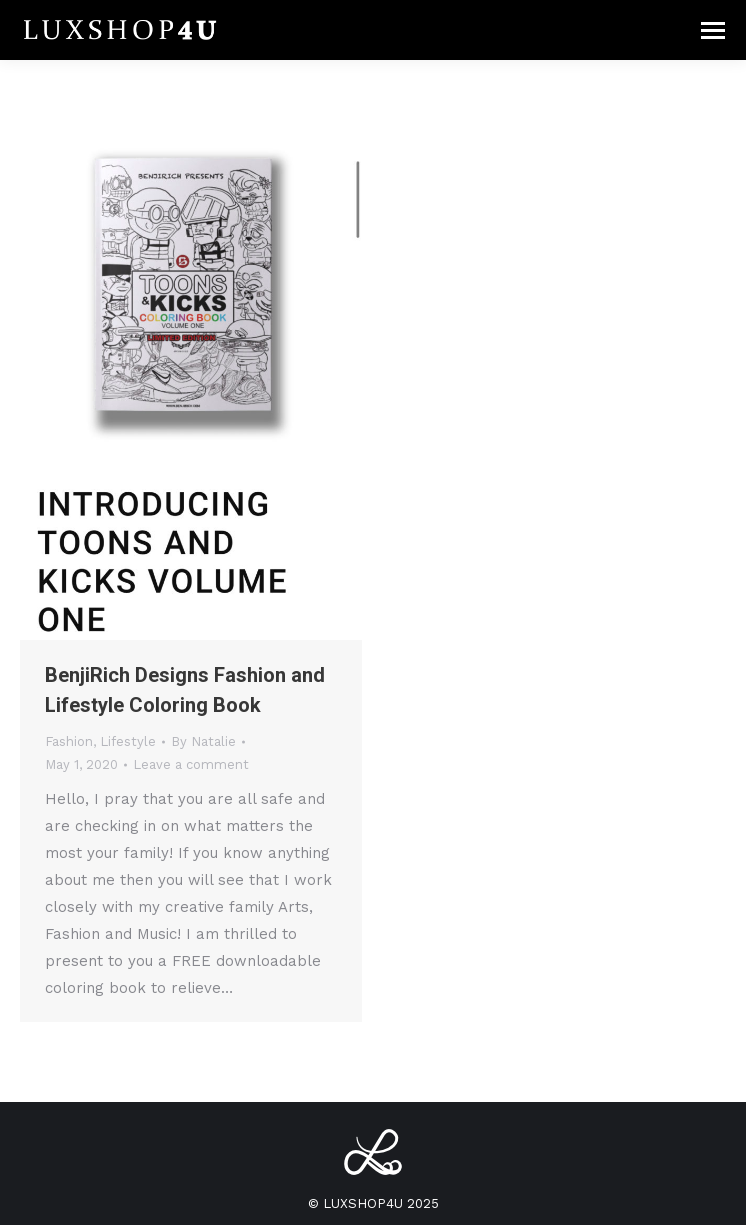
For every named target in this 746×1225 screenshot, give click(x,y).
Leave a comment (191, 764)
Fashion (69, 741)
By (203, 741)
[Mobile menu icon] (713, 30)
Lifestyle (128, 741)
